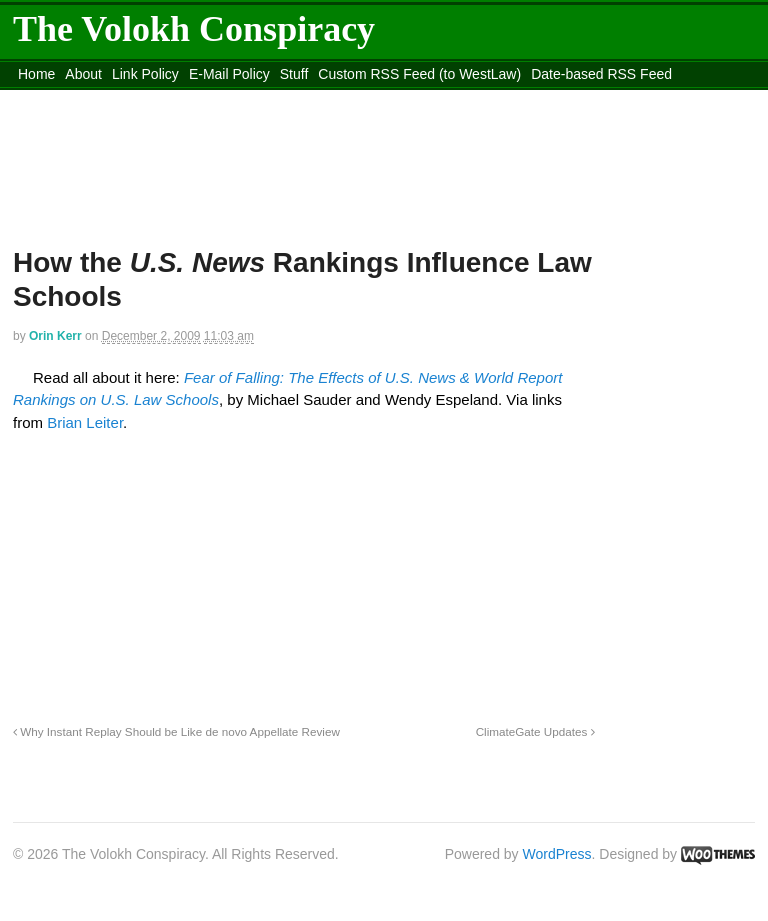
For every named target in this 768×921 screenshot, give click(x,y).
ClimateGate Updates (535, 731)
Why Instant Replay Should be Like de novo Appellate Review (176, 731)
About (83, 74)
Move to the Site (334, 99)
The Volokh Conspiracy (194, 29)
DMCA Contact (64, 99)
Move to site (513, 99)
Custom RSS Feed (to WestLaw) (419, 74)
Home (36, 74)
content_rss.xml (170, 99)
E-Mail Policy (229, 74)
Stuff (294, 74)
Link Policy (145, 74)
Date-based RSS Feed (601, 74)
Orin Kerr (55, 336)
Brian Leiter (85, 422)
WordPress (557, 854)
